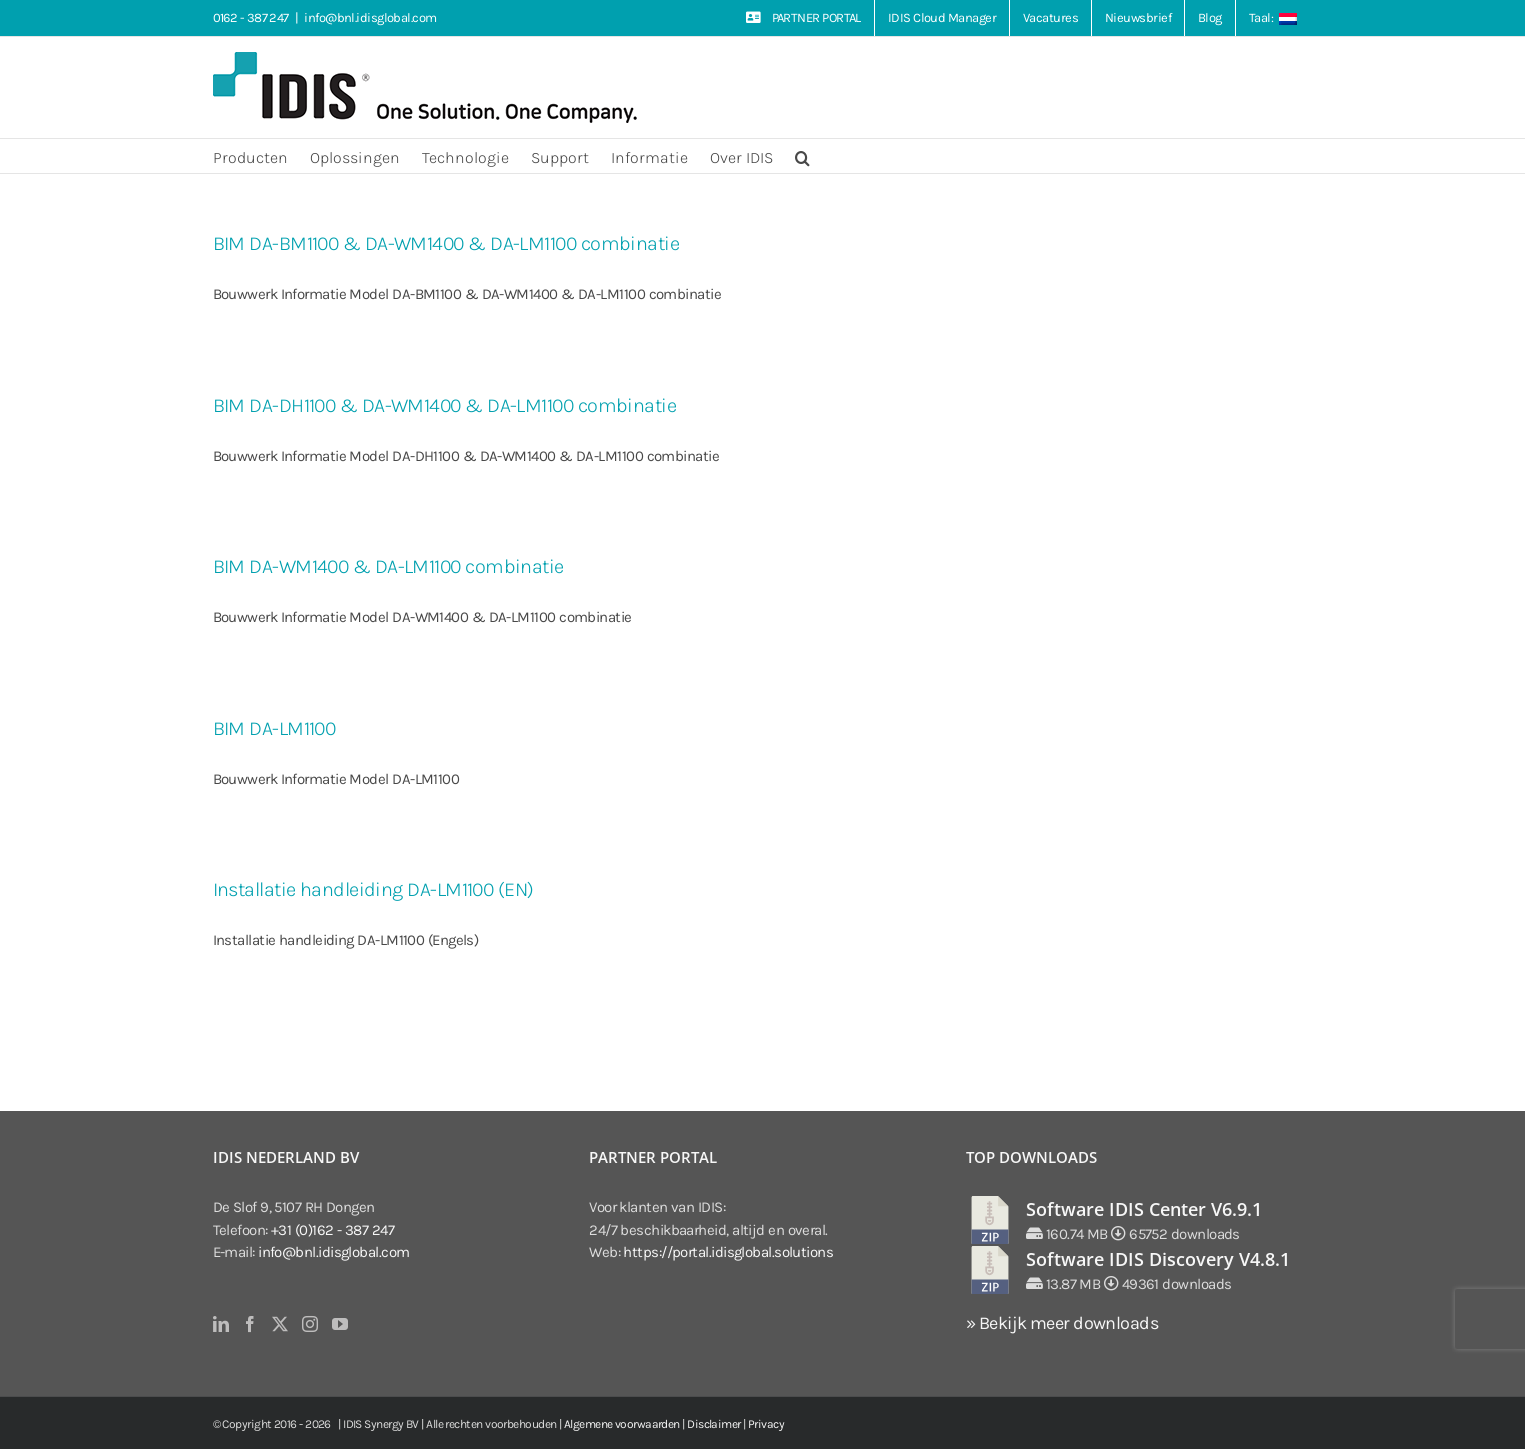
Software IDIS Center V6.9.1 (1144, 1209)
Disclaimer (714, 1424)
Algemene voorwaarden (622, 1424)
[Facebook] (249, 1324)
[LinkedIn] (220, 1324)
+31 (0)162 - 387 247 (332, 1230)
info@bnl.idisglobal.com (370, 17)
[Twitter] (279, 1324)
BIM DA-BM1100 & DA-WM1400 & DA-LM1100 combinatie (446, 243)
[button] (802, 156)
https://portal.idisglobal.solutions (728, 1252)
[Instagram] (309, 1324)
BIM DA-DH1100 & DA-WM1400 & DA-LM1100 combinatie (445, 405)
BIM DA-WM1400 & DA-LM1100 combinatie (388, 566)
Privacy (766, 1424)
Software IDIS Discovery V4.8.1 (1158, 1259)
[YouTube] (339, 1324)
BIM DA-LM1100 (274, 728)
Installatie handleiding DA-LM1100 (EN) (373, 889)
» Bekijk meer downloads (1062, 1323)
